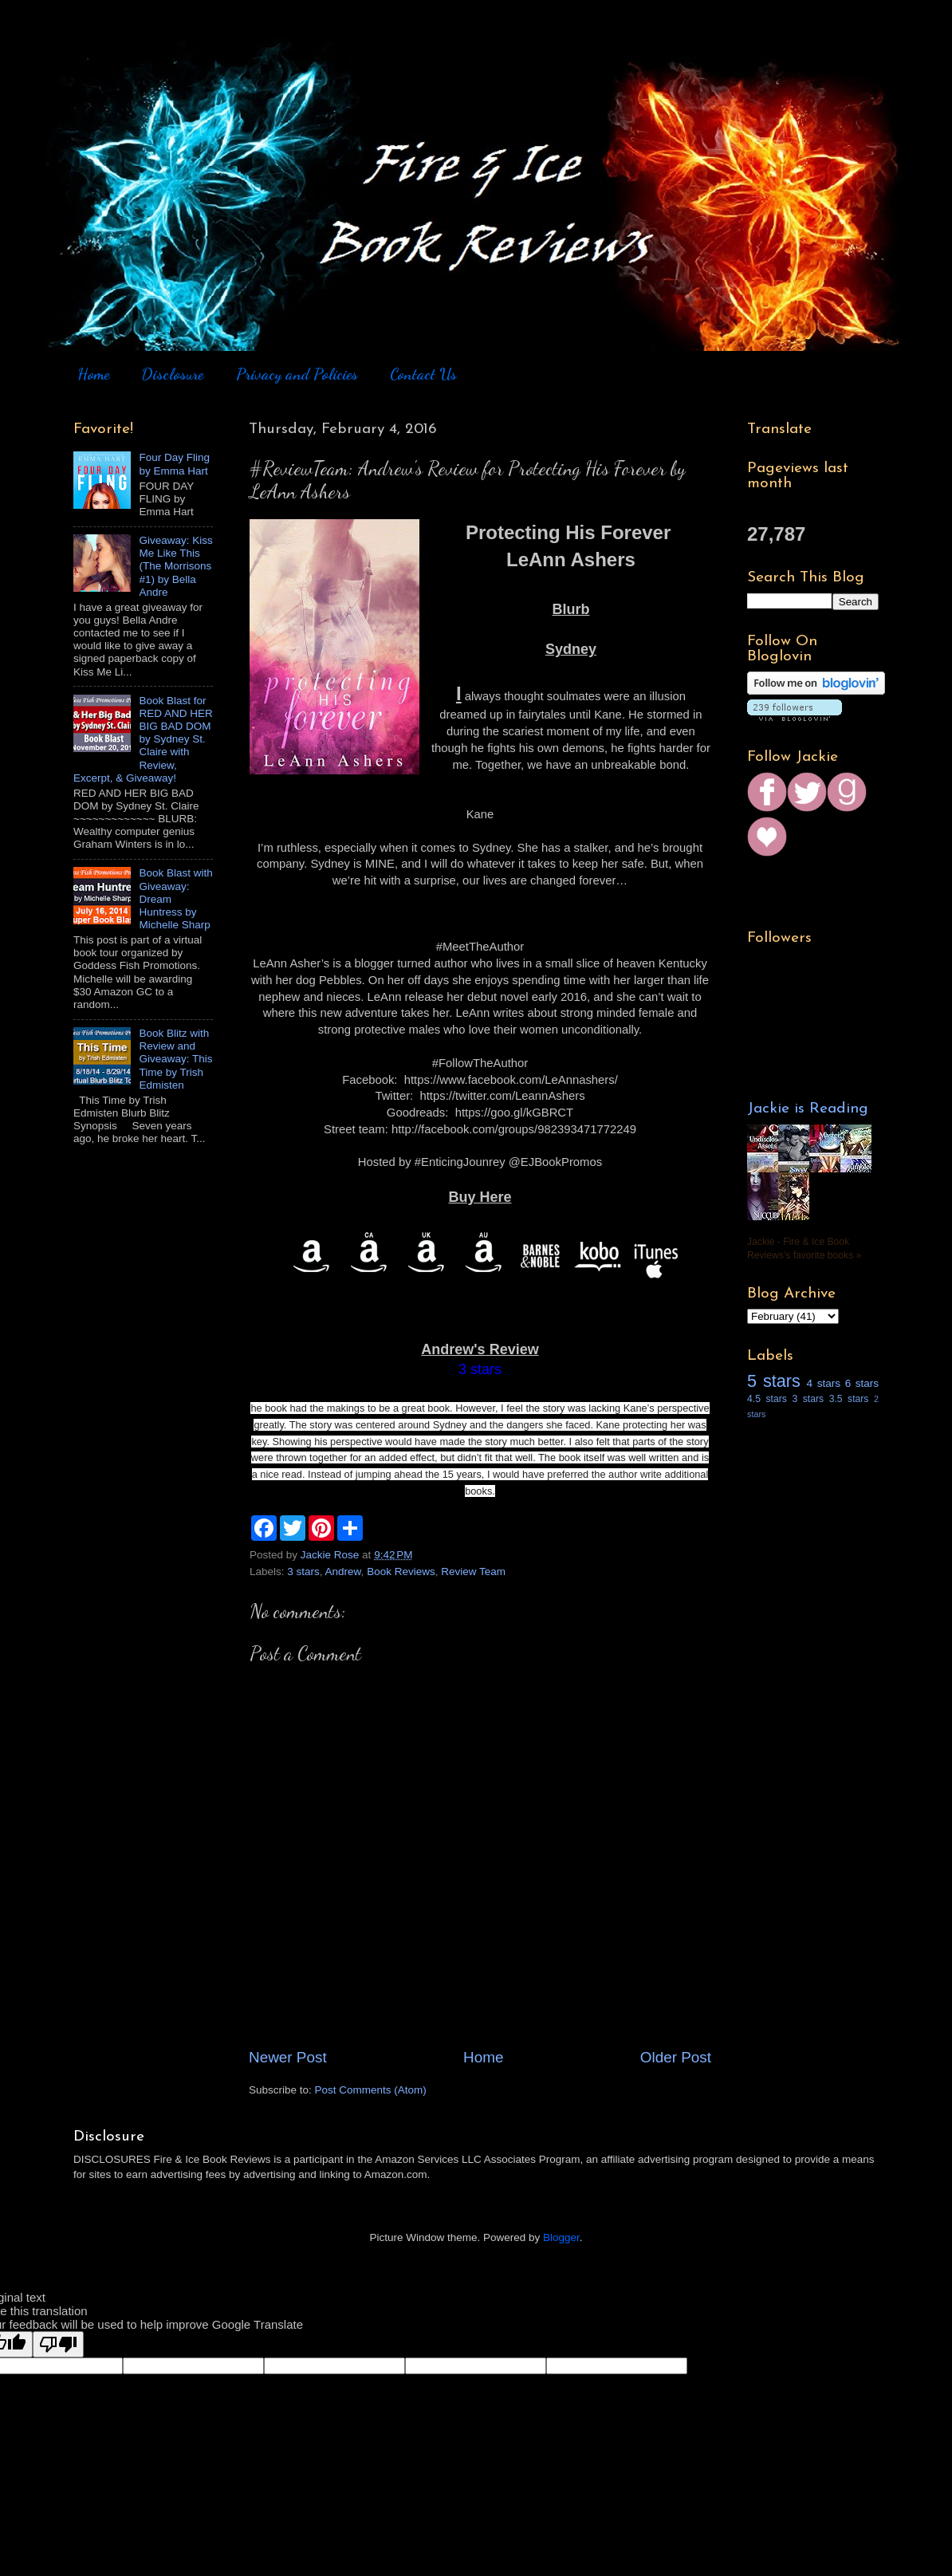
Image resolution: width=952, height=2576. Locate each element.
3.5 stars (849, 1398)
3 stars (303, 1572)
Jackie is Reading (807, 1109)
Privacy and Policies (297, 374)
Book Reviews (401, 1572)
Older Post (675, 2057)
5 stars (774, 1381)
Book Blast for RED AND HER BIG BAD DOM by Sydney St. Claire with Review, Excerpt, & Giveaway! (143, 739)
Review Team (473, 1572)
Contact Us (423, 374)
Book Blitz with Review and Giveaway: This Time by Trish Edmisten (175, 1059)
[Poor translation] (58, 2344)
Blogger (561, 2237)
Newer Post (288, 2057)
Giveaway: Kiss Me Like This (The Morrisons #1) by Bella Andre (175, 566)
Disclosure (172, 374)
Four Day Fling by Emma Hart (174, 463)
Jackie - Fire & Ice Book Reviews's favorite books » (804, 1248)
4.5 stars (767, 1398)
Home (93, 374)
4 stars (823, 1383)
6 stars (862, 1383)
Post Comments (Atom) (371, 2090)
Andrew (343, 1572)
